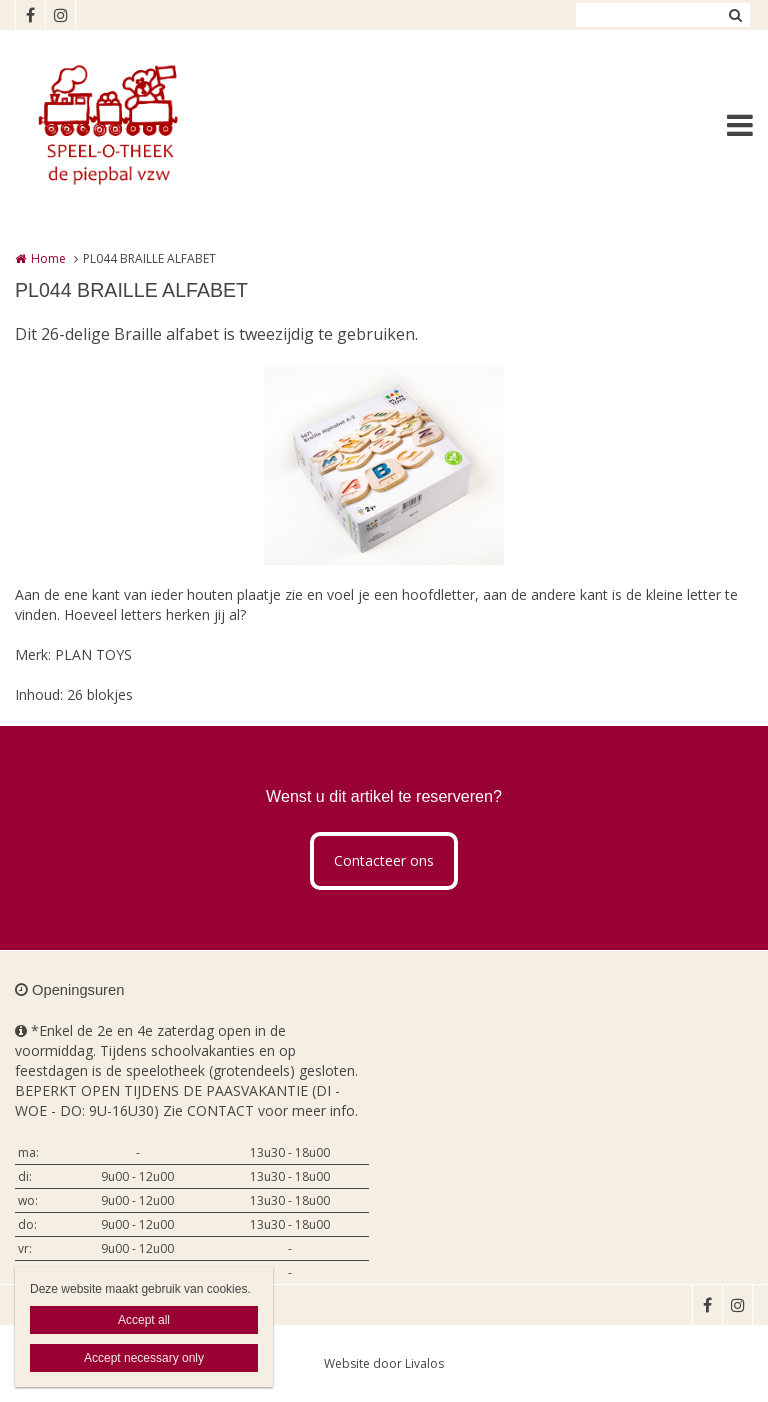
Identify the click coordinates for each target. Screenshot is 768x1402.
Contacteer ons (384, 860)
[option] (384, 465)
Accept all (144, 1320)
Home (48, 258)
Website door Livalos (384, 1363)
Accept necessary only (144, 1358)
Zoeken (735, 15)
